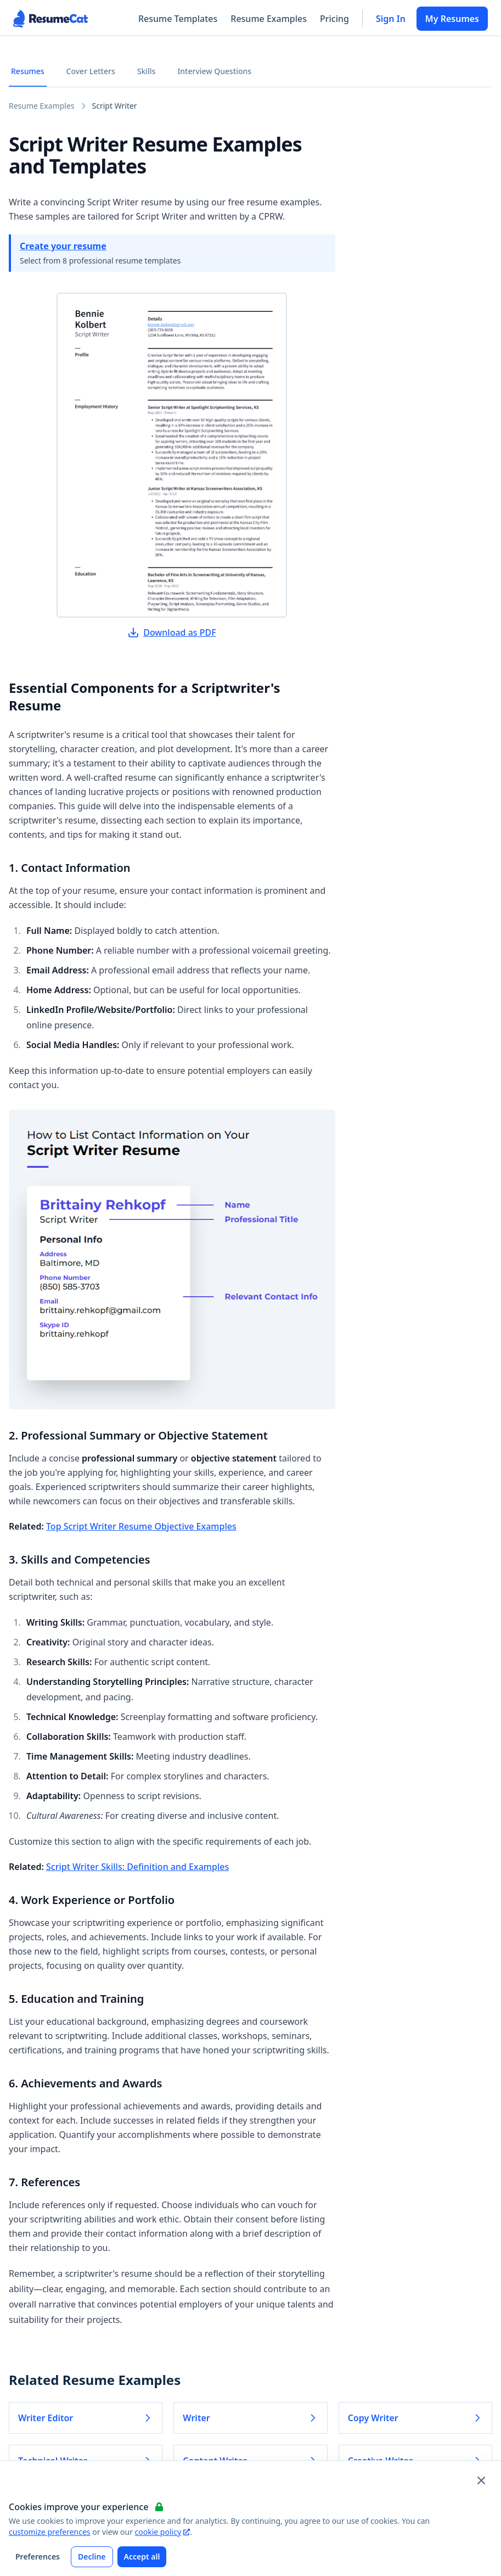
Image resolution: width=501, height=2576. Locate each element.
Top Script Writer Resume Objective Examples (141, 1526)
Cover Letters (90, 71)
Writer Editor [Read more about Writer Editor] (85, 2418)
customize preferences (50, 2532)
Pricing (334, 19)
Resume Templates (177, 19)
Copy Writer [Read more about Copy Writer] (415, 2418)
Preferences (37, 2556)
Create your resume (63, 246)
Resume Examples (268, 19)
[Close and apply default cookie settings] (481, 2480)
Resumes (27, 71)
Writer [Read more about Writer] (250, 2418)
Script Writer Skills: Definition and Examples (137, 1867)
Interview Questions (214, 71)
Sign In (391, 19)
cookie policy (162, 2532)
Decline (92, 2556)
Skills (146, 71)
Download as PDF (172, 632)
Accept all (142, 2556)
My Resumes (452, 19)
